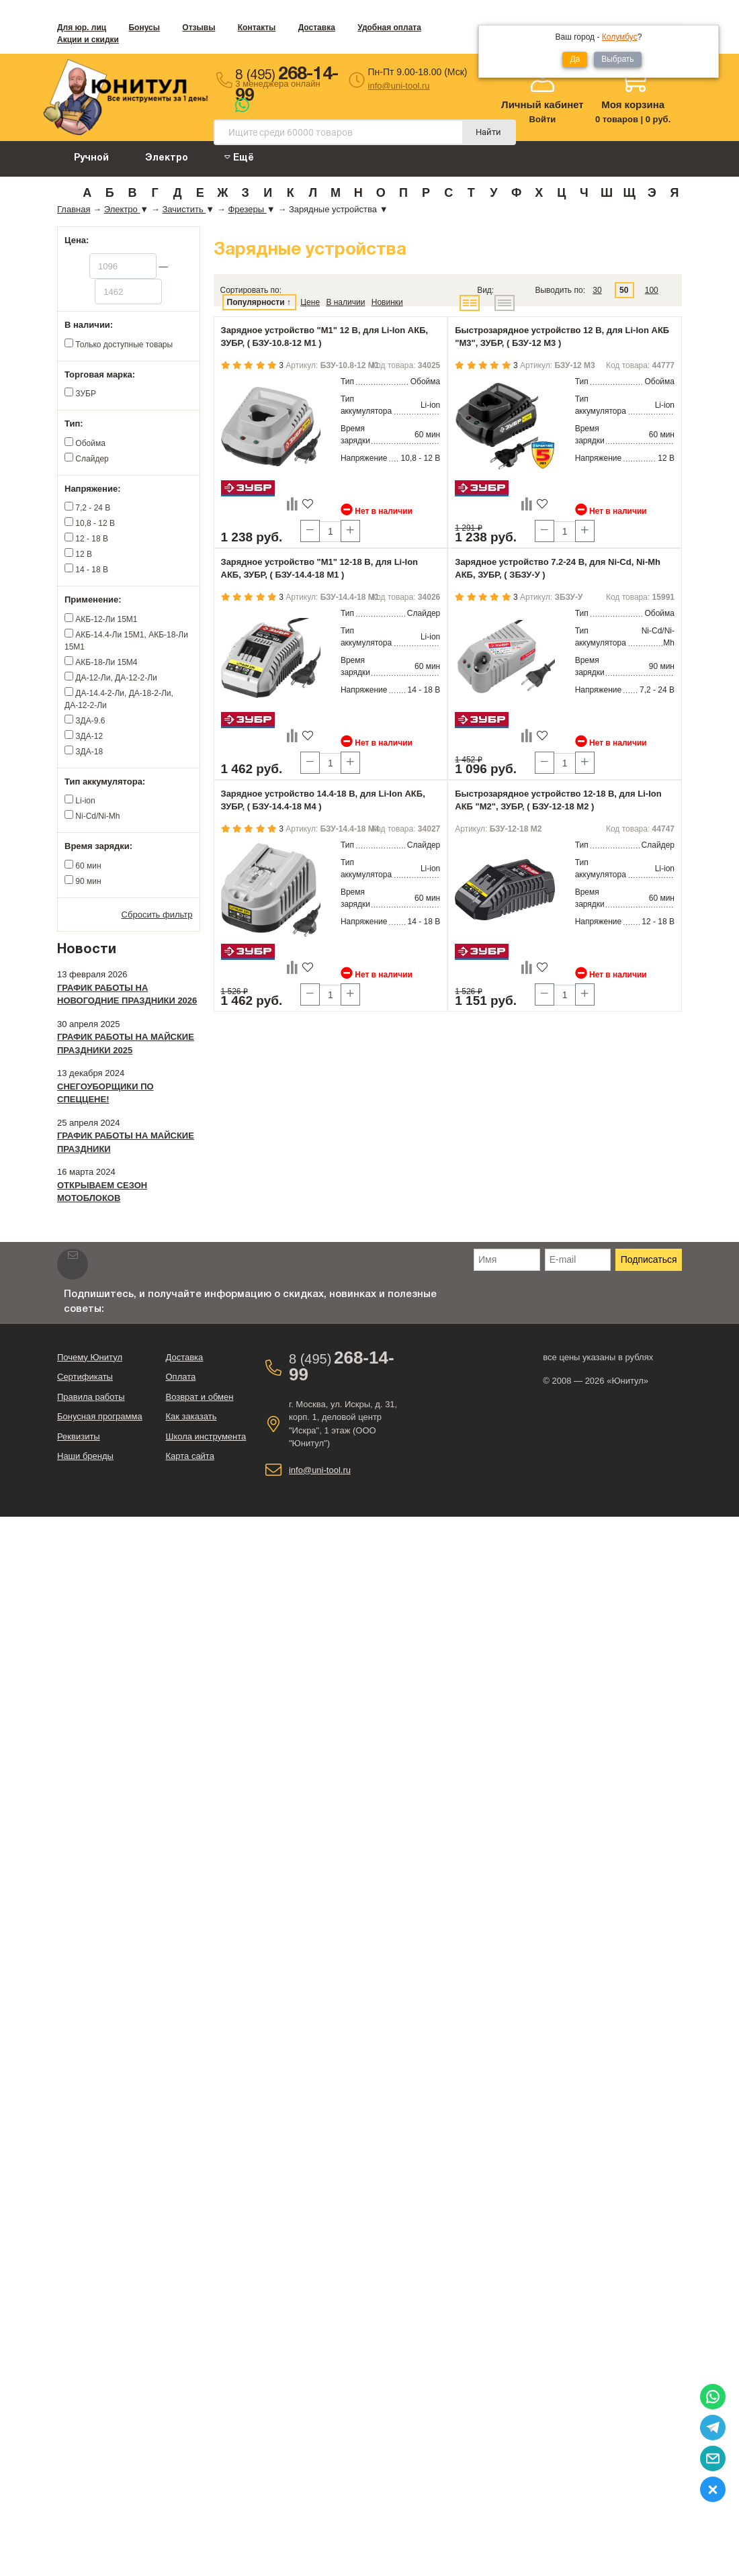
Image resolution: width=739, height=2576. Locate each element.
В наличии (345, 302)
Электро (166, 158)
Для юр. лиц (81, 27)
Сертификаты (85, 1377)
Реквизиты (78, 1436)
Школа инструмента (205, 1436)
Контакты (257, 27)
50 (623, 290)
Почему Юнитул (89, 1357)
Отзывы (198, 27)
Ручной (91, 158)
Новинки (387, 302)
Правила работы (91, 1397)
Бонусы (144, 27)
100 (651, 290)
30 (597, 290)
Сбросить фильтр (157, 914)
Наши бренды (85, 1456)
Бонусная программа (99, 1416)
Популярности (256, 302)
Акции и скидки (88, 39)
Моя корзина (632, 104)
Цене (310, 302)
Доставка (316, 27)
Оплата (180, 1377)
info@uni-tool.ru (399, 86)
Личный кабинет (542, 104)
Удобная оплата (389, 27)
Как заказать (190, 1416)
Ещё (239, 157)
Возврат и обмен (199, 1397)
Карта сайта (189, 1456)
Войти (542, 119)
